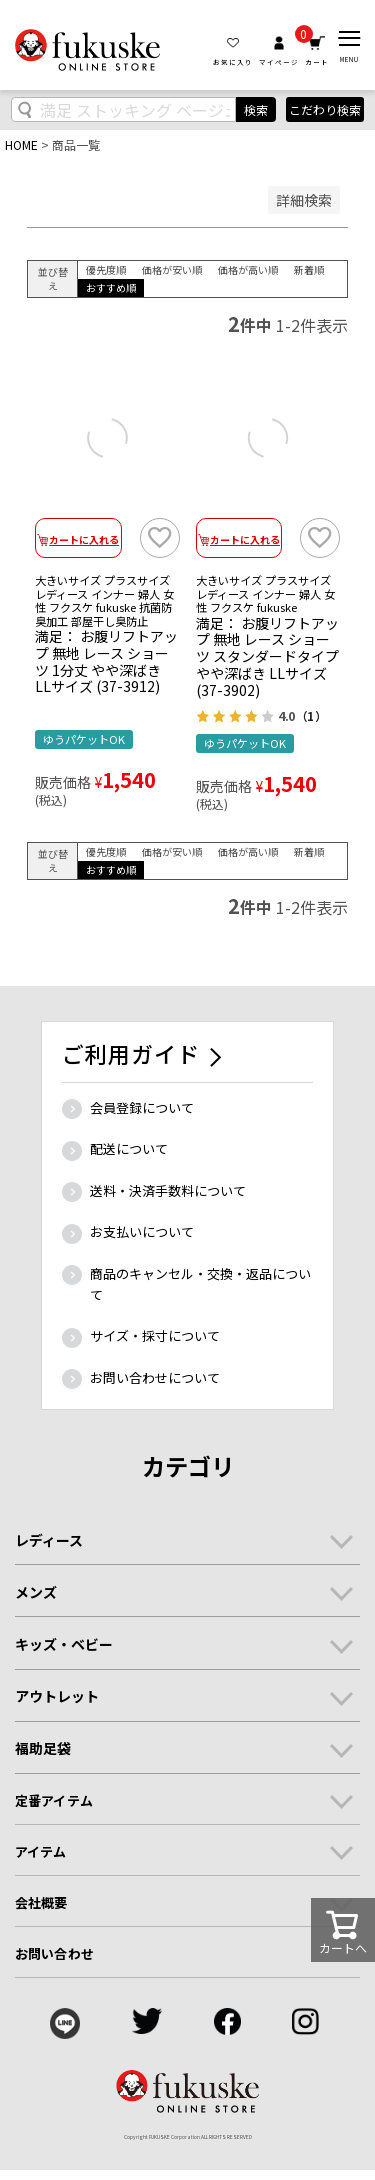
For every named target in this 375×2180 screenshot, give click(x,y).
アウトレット (57, 1696)
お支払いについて (142, 1231)
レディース (49, 1540)
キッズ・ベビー (64, 1644)
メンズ (36, 1592)
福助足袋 (43, 1748)
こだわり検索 (325, 109)
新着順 (309, 269)
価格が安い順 (172, 269)
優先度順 (106, 269)
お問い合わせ (54, 1953)
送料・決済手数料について (168, 1190)
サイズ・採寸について (155, 1335)
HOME (21, 144)
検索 (256, 109)
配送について (129, 1148)
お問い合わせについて (155, 1377)
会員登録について (142, 1107)
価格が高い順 (248, 269)
